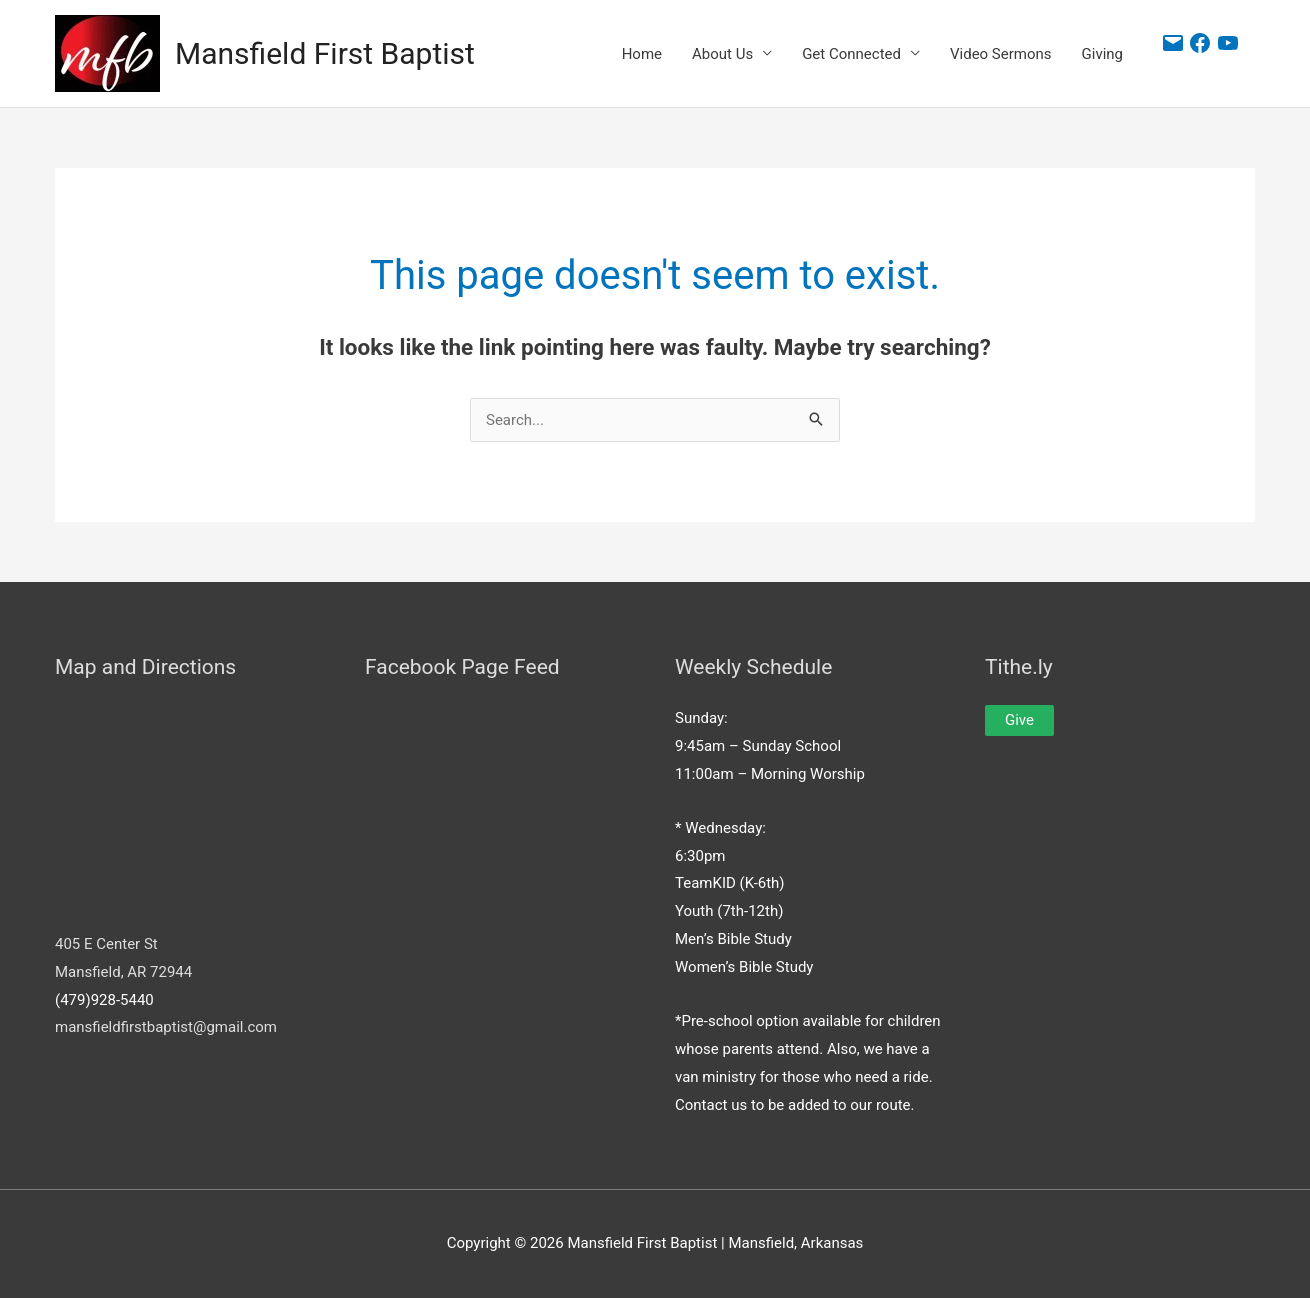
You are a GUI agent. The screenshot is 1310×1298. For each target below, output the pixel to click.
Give (1019, 720)
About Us (722, 54)
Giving (1102, 54)
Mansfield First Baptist (325, 53)
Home (642, 54)
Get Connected (851, 54)
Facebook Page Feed (462, 667)
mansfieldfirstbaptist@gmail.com (166, 1027)
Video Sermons (1001, 54)
